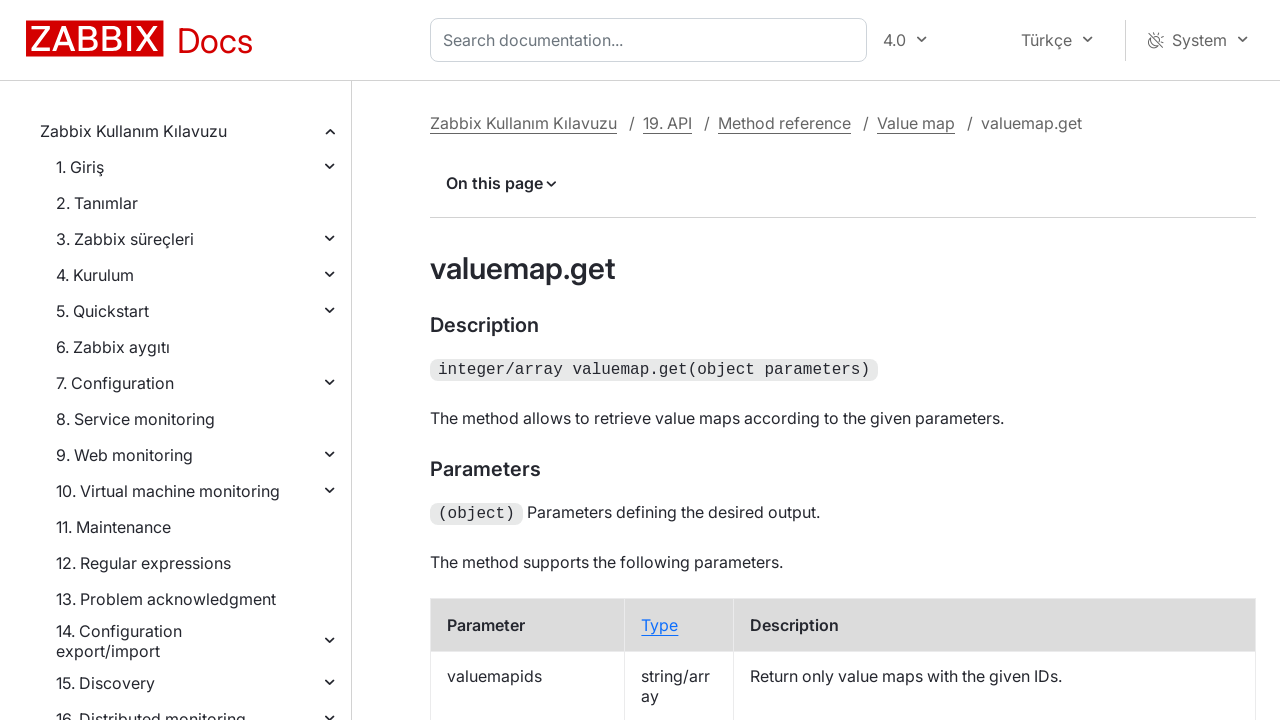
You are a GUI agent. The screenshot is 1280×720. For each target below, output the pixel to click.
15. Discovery (105, 683)
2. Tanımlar (97, 203)
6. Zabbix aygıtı (113, 347)
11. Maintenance (113, 527)
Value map (916, 123)
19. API (667, 123)
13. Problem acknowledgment (166, 599)
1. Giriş (80, 167)
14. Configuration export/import (119, 641)
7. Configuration (115, 383)
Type (659, 621)
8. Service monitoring (135, 419)
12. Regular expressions (143, 563)
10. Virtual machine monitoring (168, 491)
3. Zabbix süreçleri (125, 239)
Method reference (784, 123)
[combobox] (652, 40)
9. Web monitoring (124, 455)
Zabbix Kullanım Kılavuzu (133, 131)
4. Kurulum (95, 275)
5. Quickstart (102, 311)
